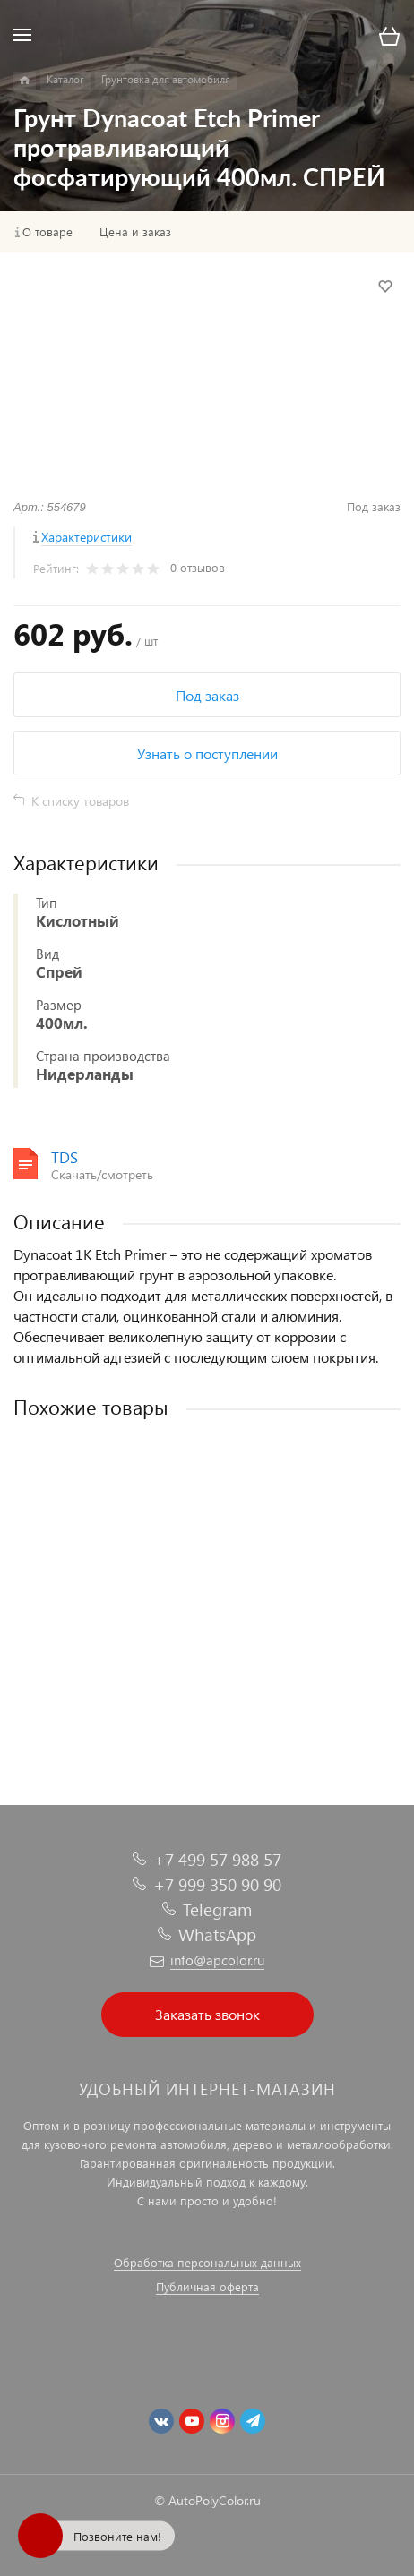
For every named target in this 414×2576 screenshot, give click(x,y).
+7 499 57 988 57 (217, 1859)
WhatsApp (217, 1934)
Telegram (217, 1909)
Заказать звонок (207, 2014)
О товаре (47, 232)
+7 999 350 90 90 (217, 1884)
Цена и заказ (135, 232)
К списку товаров (80, 800)
